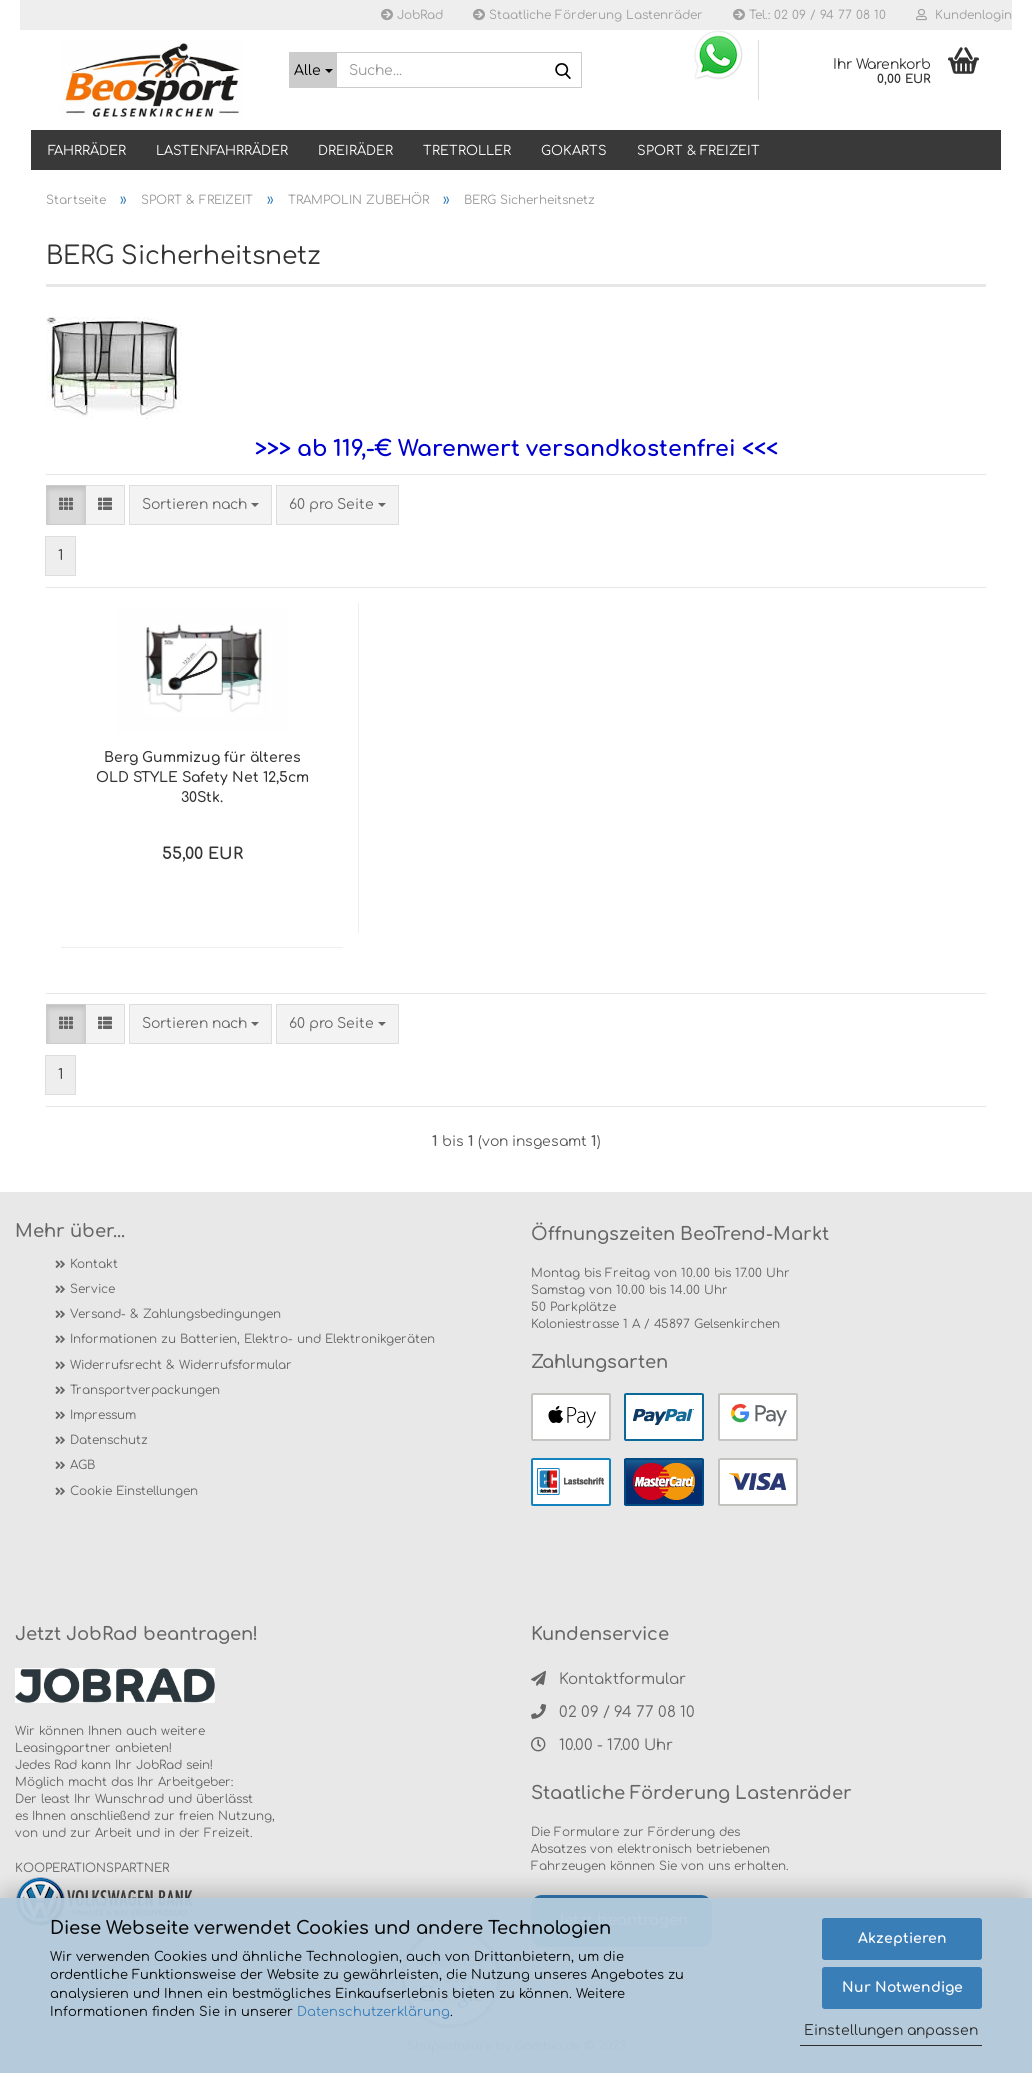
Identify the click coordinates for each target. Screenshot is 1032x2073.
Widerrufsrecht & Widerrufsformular (181, 1365)
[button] (66, 505)
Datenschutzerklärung (373, 2012)
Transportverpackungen (145, 1390)
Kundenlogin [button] (964, 15)
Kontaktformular (608, 1679)
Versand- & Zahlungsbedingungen (175, 1314)
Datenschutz (109, 1440)
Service (92, 1289)
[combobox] (200, 505)
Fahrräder (87, 151)
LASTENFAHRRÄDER (222, 151)
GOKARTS (574, 151)
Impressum (103, 1415)
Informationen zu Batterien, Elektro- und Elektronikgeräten (252, 1339)
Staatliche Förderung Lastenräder (588, 15)
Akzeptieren (902, 1938)
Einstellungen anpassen (891, 2030)
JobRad (412, 15)
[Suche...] (313, 70)
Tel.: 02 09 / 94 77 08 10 (809, 15)
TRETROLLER (467, 151)
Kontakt (94, 1264)
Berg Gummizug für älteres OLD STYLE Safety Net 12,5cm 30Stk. (202, 777)
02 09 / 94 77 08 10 (613, 1712)
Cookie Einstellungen (134, 1491)
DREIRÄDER (355, 151)
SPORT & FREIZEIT (698, 151)
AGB (82, 1465)
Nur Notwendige (902, 1987)
